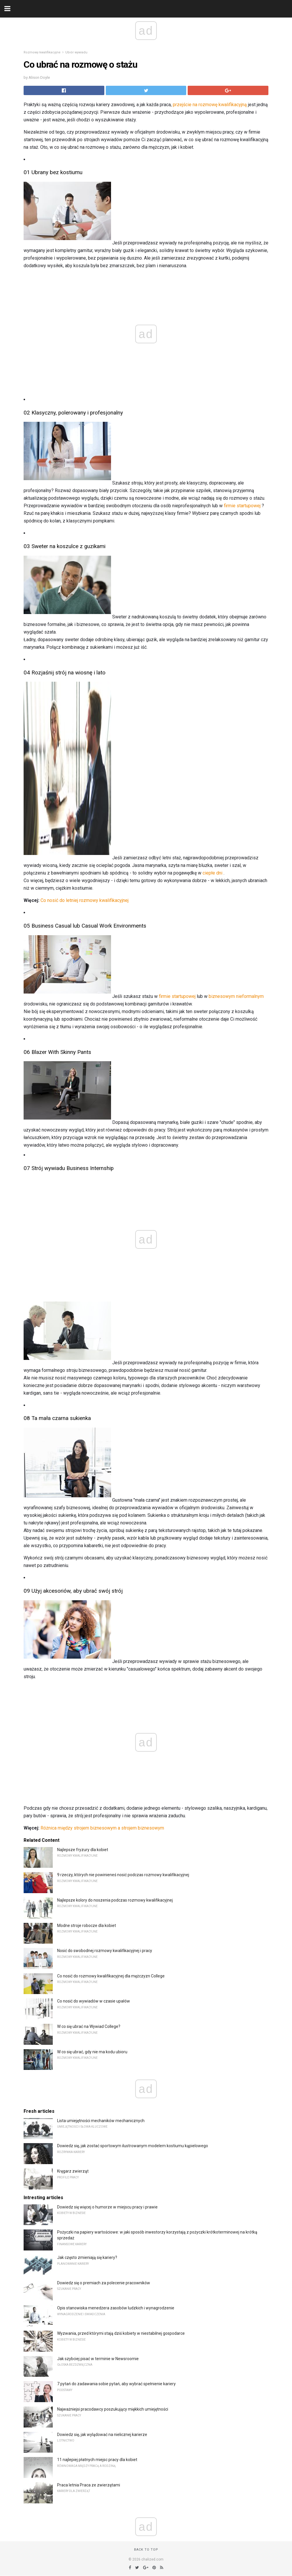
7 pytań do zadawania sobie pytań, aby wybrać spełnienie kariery (116, 2383)
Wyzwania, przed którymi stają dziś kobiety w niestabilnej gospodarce (121, 2333)
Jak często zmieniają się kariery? (87, 2257)
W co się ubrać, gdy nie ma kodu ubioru (92, 2051)
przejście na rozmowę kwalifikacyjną (210, 104)
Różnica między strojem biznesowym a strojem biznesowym (102, 1828)
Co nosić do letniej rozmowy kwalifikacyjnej (85, 900)
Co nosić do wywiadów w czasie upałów (93, 2001)
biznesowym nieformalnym (236, 996)
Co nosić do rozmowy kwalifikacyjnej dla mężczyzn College (111, 1976)
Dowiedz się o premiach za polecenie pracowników (103, 2283)
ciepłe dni (212, 873)
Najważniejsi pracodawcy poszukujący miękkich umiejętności (112, 2409)
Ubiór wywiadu (76, 52)
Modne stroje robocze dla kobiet (86, 1925)
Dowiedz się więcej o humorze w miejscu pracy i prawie (107, 2207)
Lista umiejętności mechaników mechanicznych (101, 2120)
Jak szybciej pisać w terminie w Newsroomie (98, 2358)
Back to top (146, 2549)
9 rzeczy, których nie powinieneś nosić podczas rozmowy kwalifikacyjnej (123, 1874)
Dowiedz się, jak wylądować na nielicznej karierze (102, 2434)
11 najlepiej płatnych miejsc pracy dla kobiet (97, 2459)
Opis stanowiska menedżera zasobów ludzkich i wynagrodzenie (115, 2308)
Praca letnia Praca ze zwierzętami (88, 2485)
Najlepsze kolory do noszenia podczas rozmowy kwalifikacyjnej (115, 1900)
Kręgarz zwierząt (73, 2171)
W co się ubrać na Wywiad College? (88, 2026)
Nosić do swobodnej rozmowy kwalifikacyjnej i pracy (104, 1950)
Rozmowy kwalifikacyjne (42, 52)
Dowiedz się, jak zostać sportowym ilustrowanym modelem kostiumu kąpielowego (132, 2145)
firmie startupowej (242, 505)
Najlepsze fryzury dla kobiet (82, 1849)
